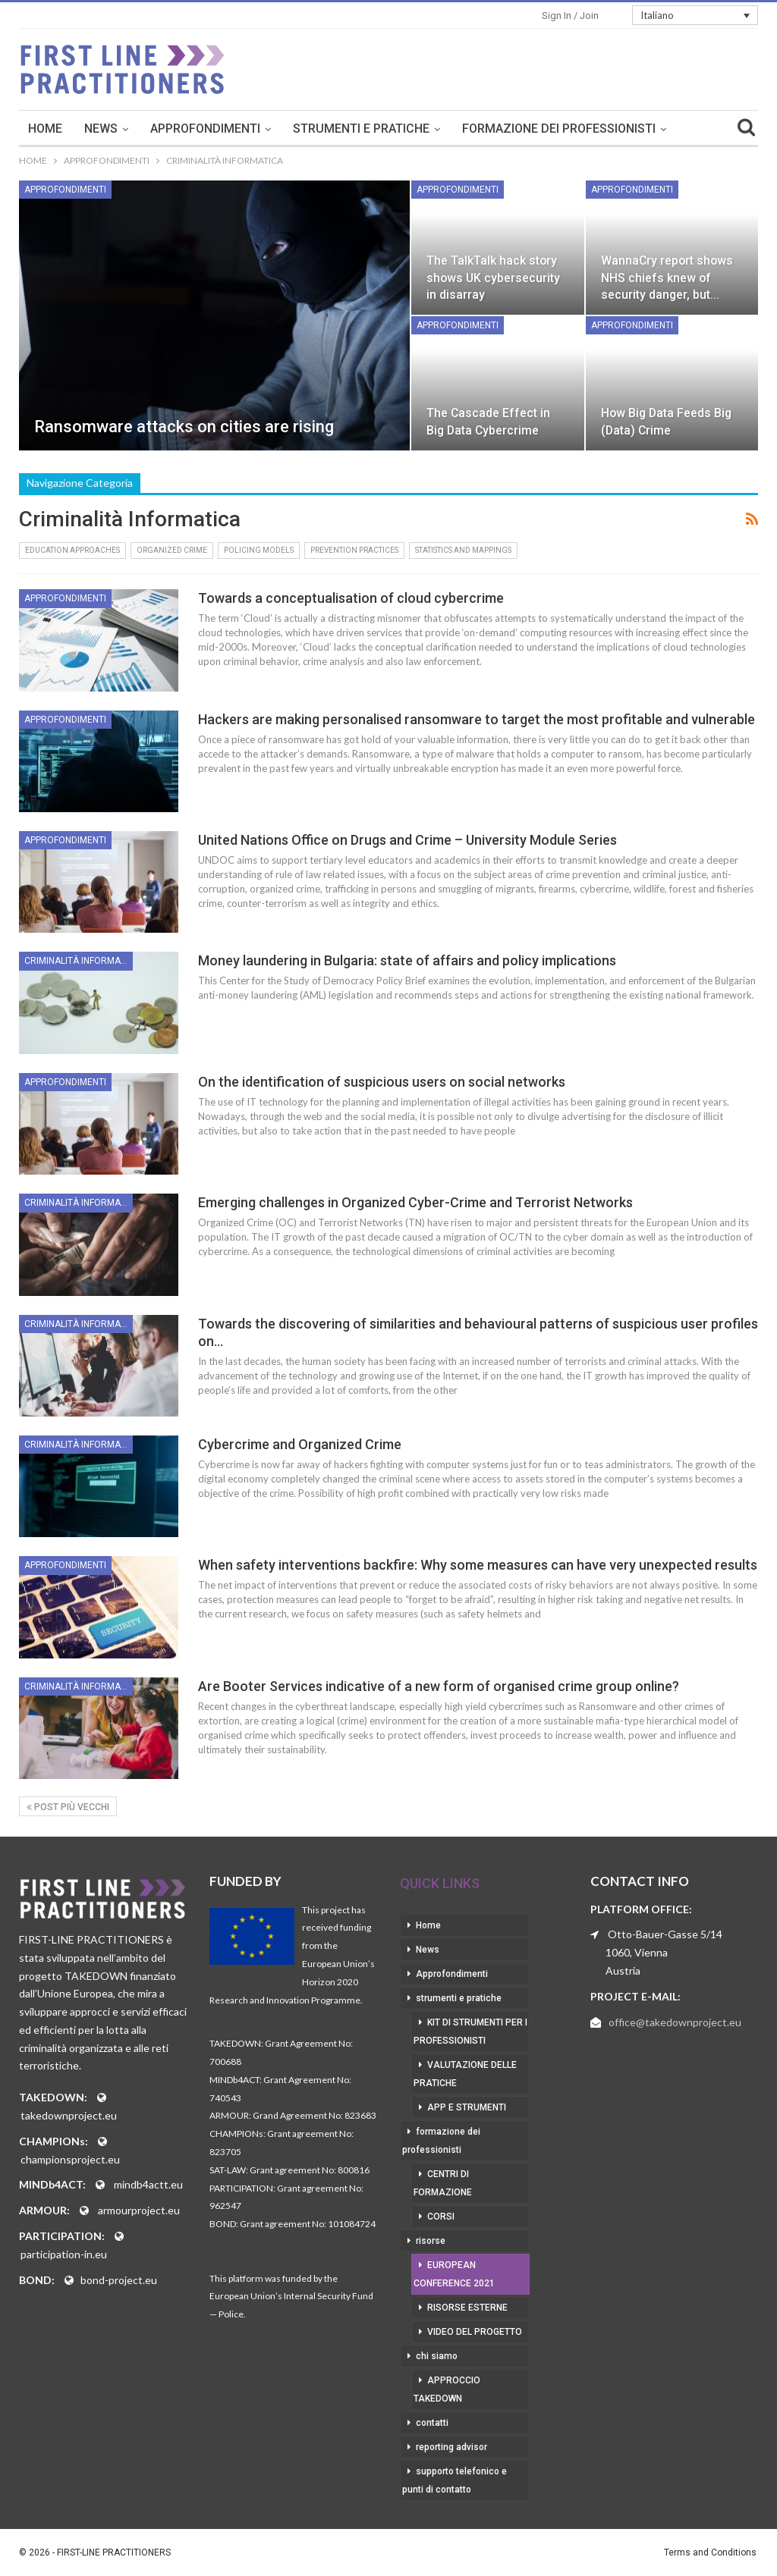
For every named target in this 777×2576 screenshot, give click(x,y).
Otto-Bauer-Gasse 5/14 (665, 1934)
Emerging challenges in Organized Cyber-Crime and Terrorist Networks (415, 1202)
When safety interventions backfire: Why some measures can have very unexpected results (477, 1565)
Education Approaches (72, 550)
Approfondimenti (310, 128)
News (205, 128)
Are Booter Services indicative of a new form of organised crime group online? (438, 1686)
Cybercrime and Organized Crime (299, 1444)
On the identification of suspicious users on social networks (381, 1082)
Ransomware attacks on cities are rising (184, 426)
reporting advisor (451, 2447)
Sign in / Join (570, 15)
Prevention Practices (354, 550)
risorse (430, 2241)
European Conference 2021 (454, 2274)
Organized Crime (172, 550)
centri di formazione (443, 2183)
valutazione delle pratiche (465, 2074)
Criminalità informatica (78, 960)
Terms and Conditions (710, 2552)
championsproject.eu (70, 2159)
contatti (432, 2423)
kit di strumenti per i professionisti (470, 2031)
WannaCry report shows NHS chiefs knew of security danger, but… (667, 277)
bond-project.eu (118, 2279)
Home (150, 128)
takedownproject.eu (68, 2115)
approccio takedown (447, 2389)
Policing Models (259, 550)
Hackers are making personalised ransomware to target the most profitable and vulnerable (476, 719)
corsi (441, 2216)
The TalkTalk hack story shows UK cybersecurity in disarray (493, 277)
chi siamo (437, 2356)
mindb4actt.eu (148, 2184)
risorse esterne (467, 2307)
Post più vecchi (68, 1807)
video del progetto (474, 2332)
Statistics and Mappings (463, 550)
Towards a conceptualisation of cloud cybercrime (351, 598)
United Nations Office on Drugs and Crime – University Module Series (407, 840)
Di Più (583, 128)
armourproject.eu (139, 2210)
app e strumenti (466, 2107)
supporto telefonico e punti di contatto (454, 2480)
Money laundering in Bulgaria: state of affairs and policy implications (407, 960)
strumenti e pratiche (466, 128)
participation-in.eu (63, 2254)
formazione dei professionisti (441, 2140)
